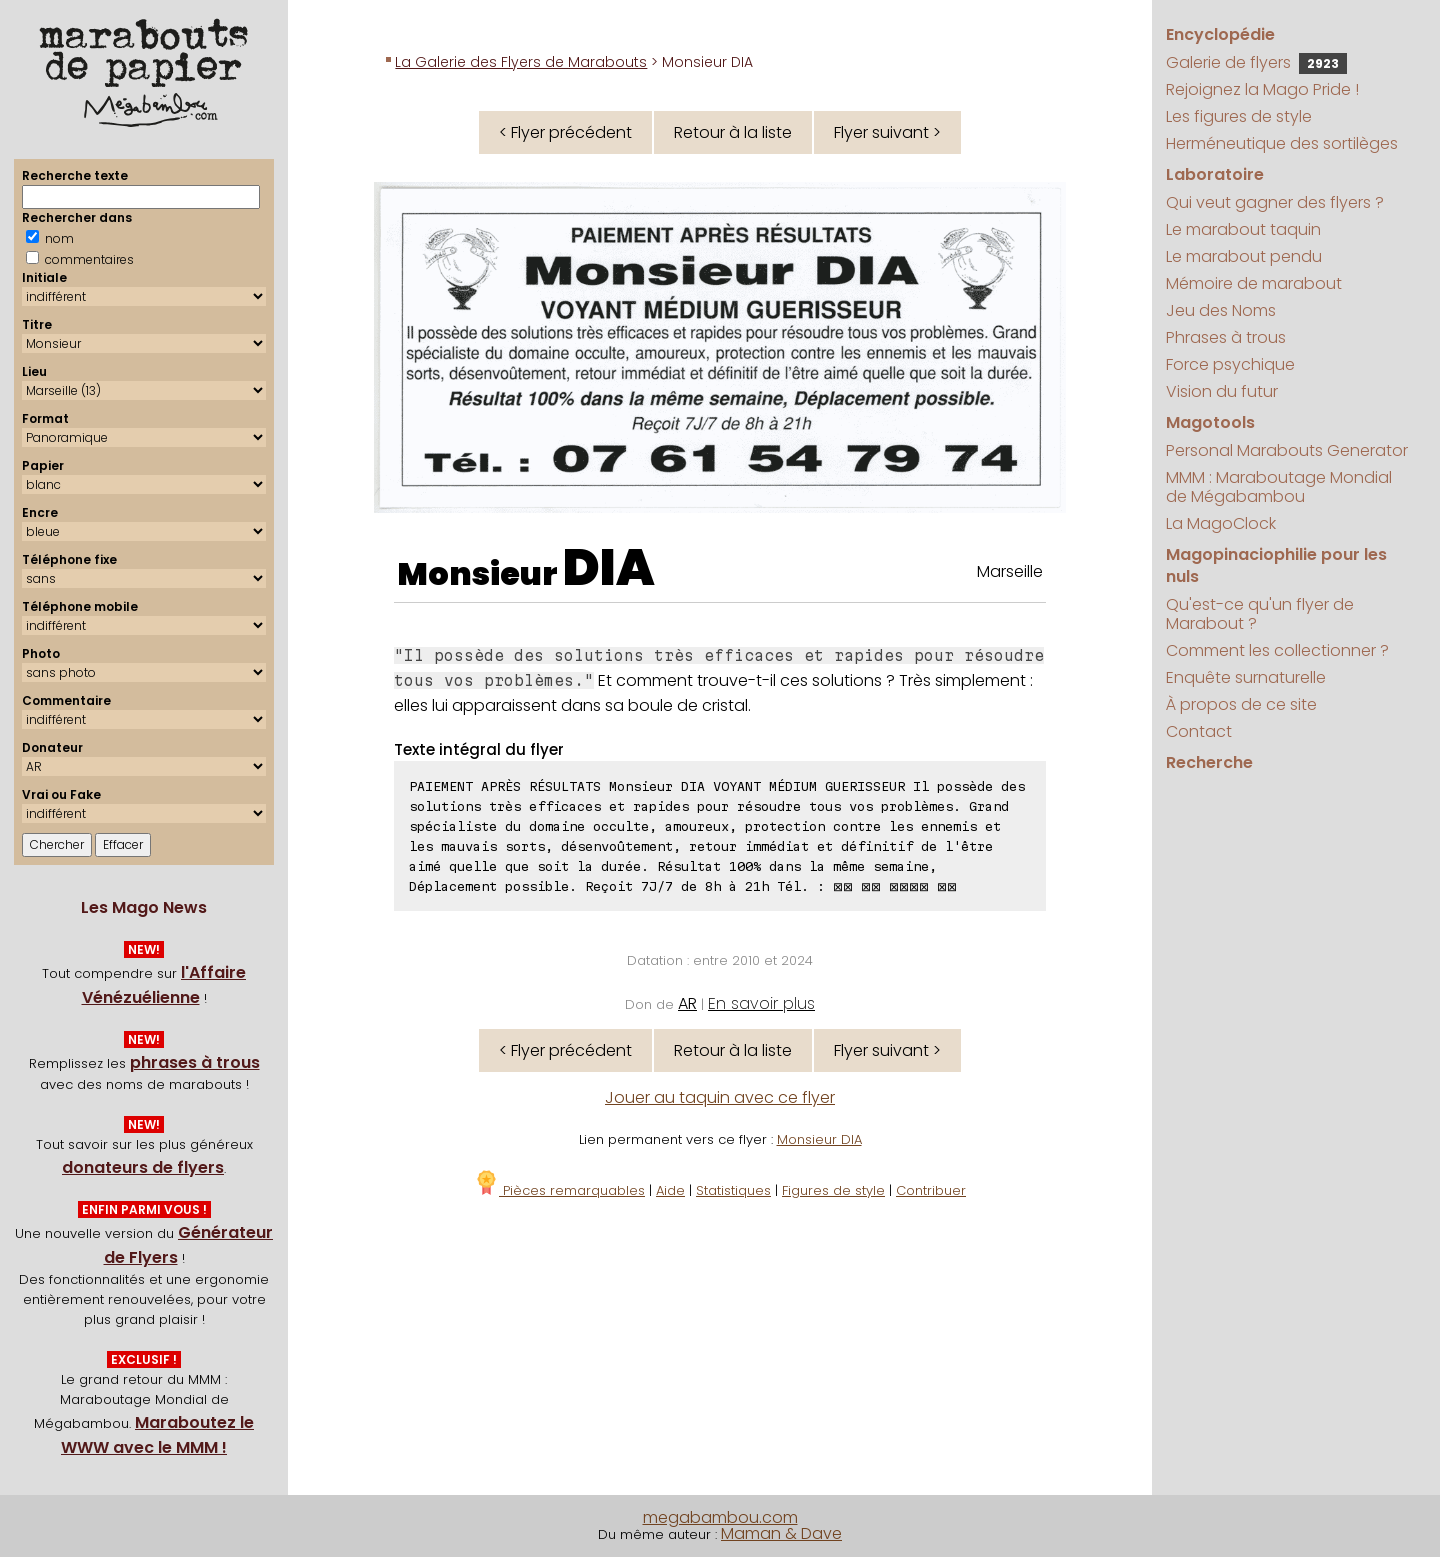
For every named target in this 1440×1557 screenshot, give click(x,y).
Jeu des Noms (1221, 310)
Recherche (1209, 762)
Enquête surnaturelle (1246, 677)
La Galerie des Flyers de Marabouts (521, 62)
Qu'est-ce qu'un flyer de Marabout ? (1260, 614)
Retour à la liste (733, 132)
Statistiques (733, 1190)
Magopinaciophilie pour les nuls (1276, 565)
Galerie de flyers (1256, 62)
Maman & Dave (781, 1533)
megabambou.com (720, 1517)
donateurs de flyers (143, 1167)
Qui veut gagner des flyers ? (1275, 202)
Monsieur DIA (819, 1139)
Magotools (1210, 422)
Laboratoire (1215, 174)
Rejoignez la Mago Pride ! (1262, 89)
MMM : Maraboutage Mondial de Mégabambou (1279, 487)
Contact (1199, 731)
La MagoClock (1221, 523)
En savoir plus (761, 1003)
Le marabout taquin (1243, 229)
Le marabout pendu (1244, 256)
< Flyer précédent (565, 132)
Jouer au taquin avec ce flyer (720, 1097)
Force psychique (1230, 364)
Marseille (1010, 571)
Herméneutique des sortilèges (1282, 143)
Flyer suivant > (887, 132)
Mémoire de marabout (1254, 283)
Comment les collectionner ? (1277, 650)
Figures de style (833, 1190)
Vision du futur (1222, 391)
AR (687, 1003)
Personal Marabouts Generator (1287, 450)
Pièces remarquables (559, 1190)
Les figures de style (1239, 116)
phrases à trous (195, 1062)
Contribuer (931, 1190)
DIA (609, 568)
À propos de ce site (1241, 704)
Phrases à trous (1226, 337)
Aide (670, 1190)
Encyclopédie (1220, 34)
